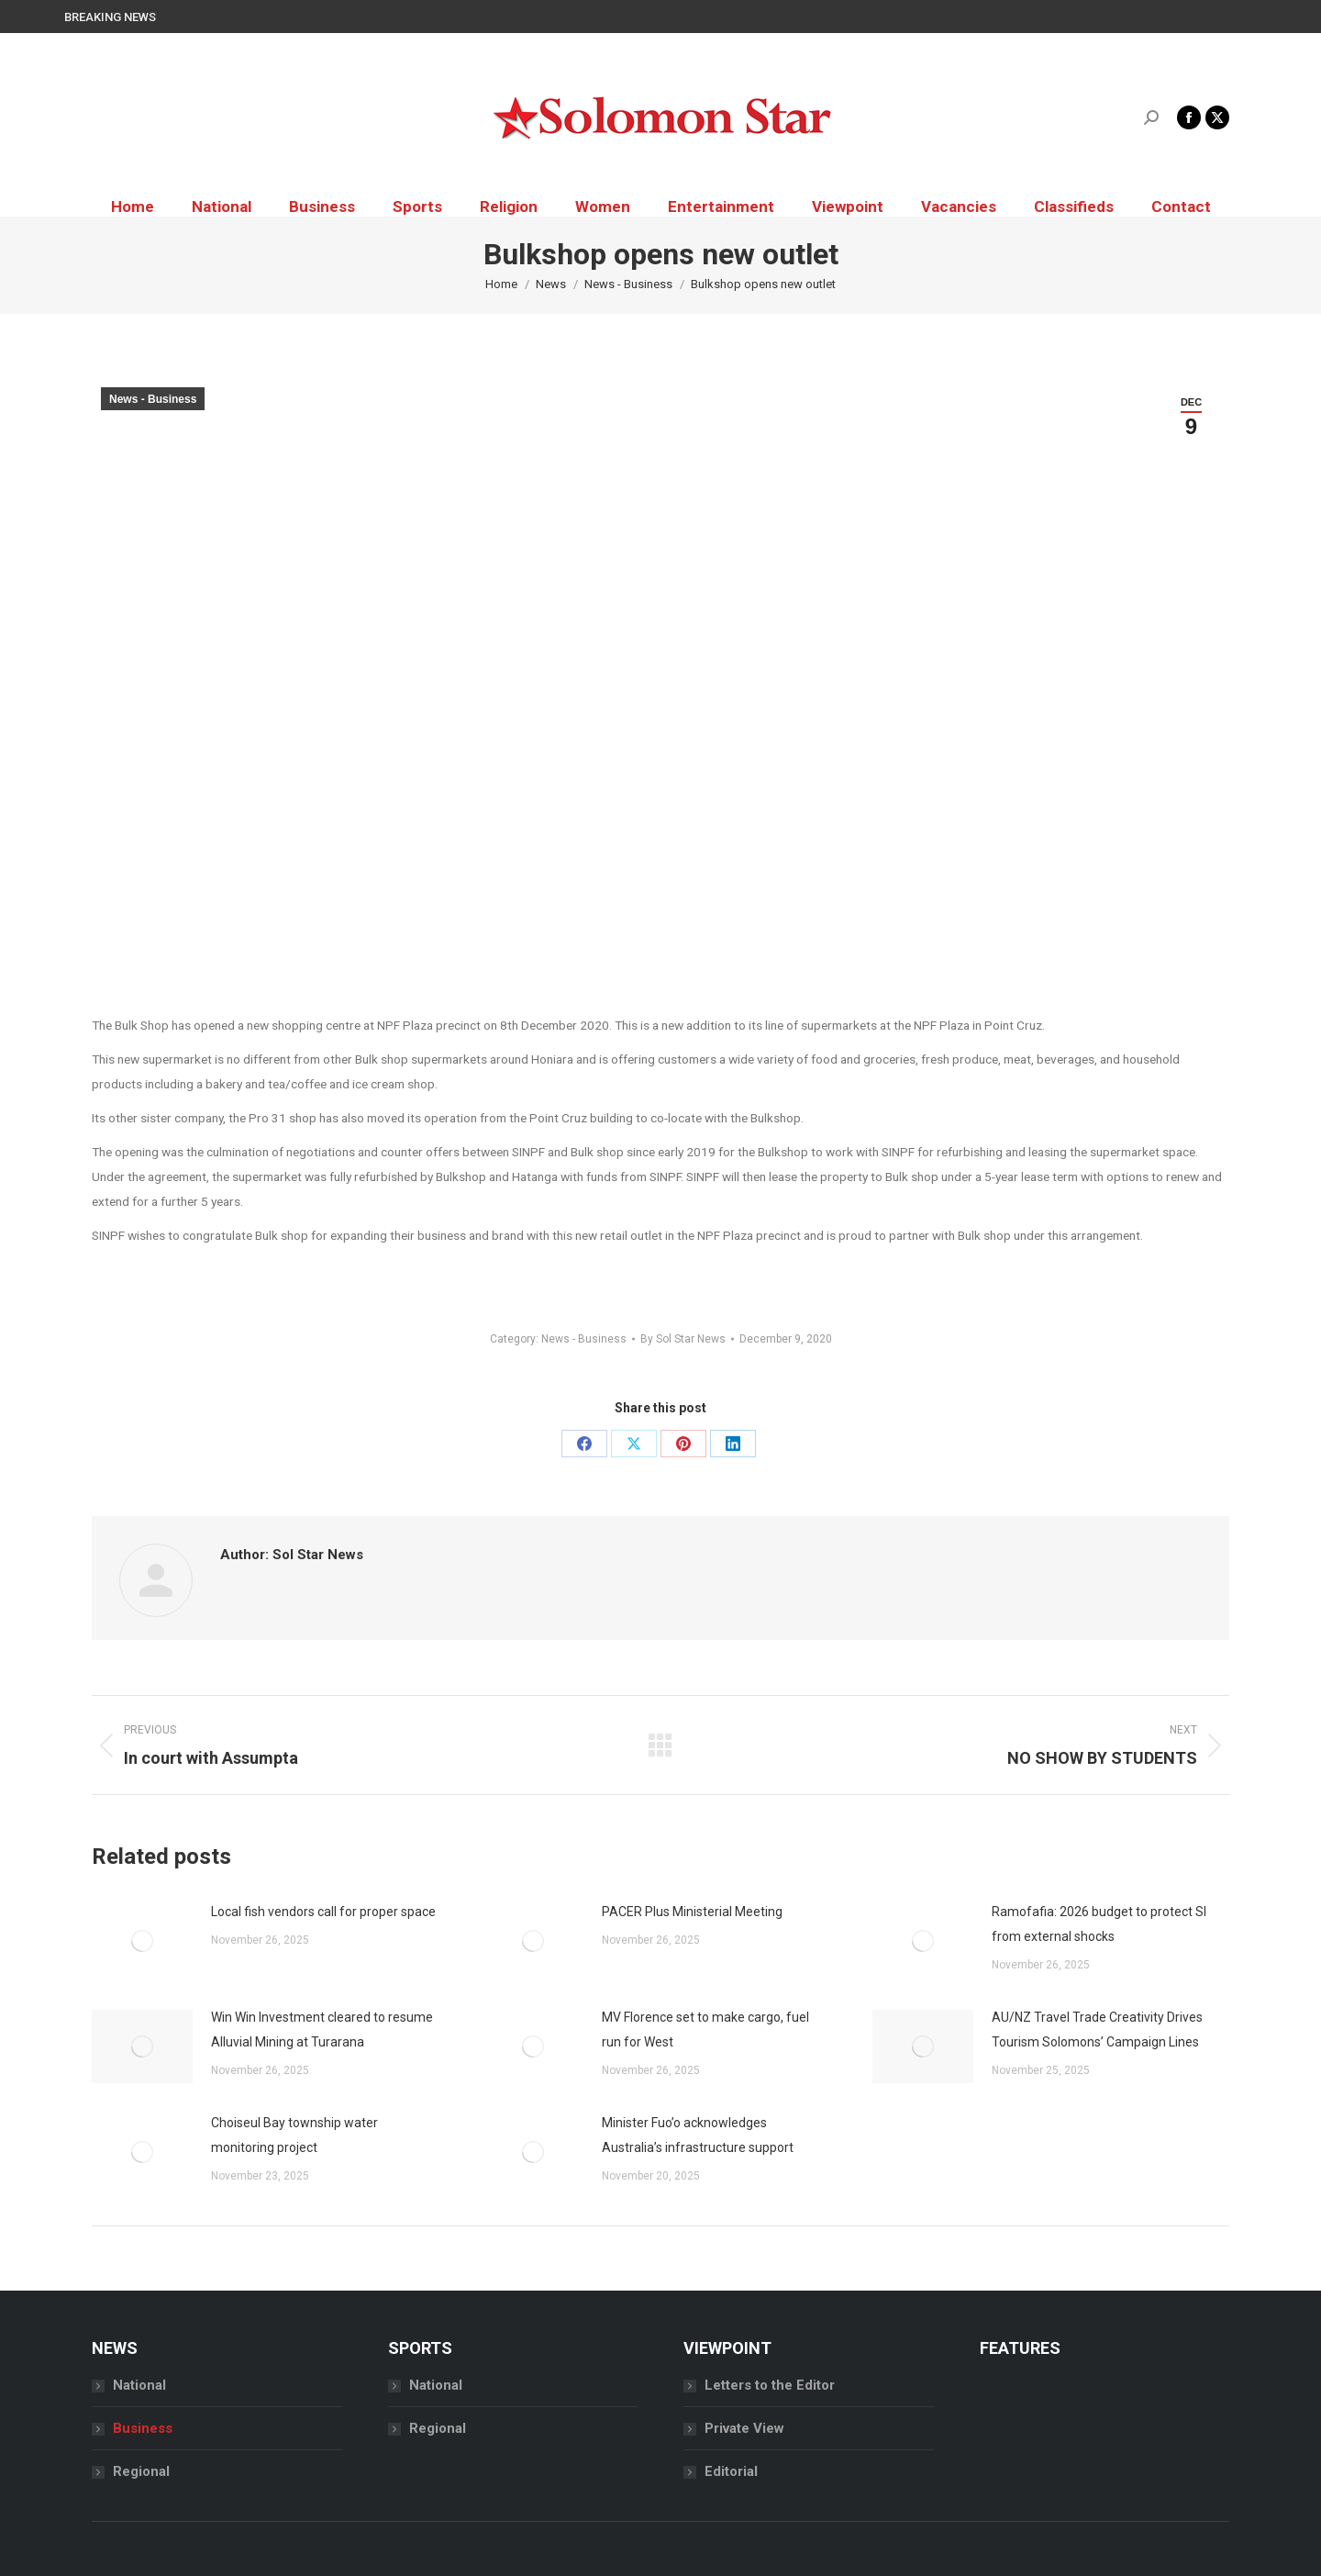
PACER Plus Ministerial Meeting (692, 1911)
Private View (744, 2428)
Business (142, 2428)
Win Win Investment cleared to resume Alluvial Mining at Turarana (322, 2029)
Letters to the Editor (770, 2385)
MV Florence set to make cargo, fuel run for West (705, 2029)
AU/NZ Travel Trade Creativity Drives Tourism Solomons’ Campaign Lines (1097, 2029)
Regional (141, 2471)
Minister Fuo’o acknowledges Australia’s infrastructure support (698, 2135)
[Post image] (142, 1941)
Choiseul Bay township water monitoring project (294, 2135)
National (139, 2385)
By (683, 1339)
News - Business (152, 399)
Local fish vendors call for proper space (323, 1911)
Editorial (731, 2471)
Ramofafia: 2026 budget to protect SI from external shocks (1099, 1924)
